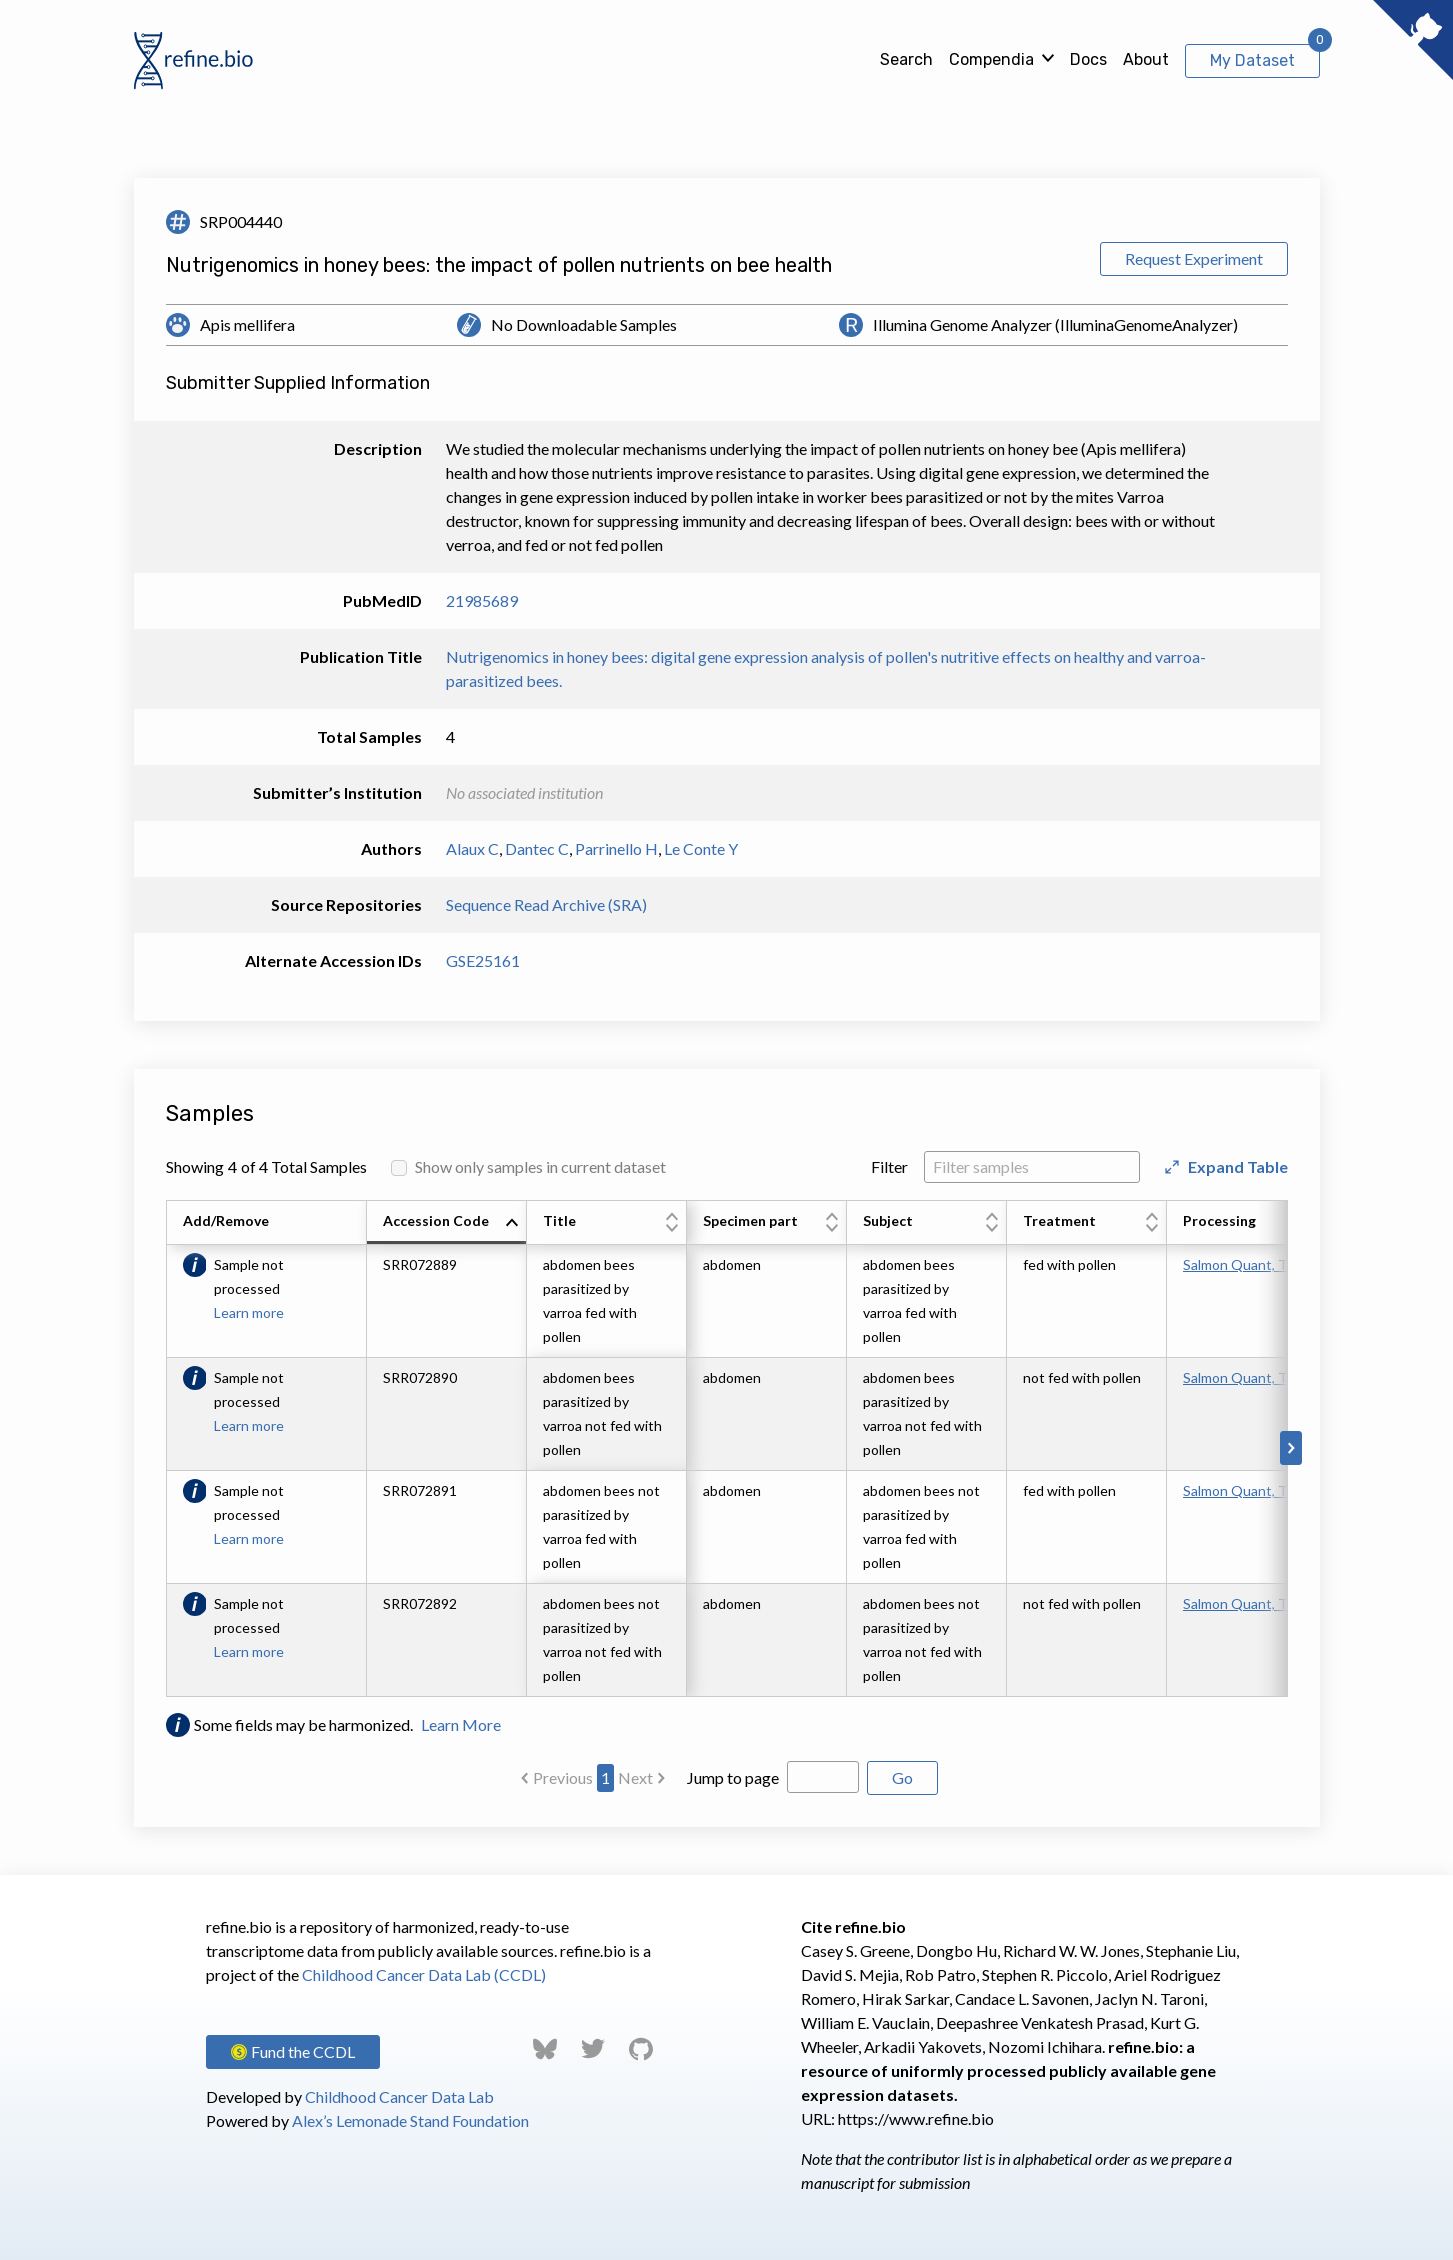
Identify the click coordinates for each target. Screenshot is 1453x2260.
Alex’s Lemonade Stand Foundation (410, 2120)
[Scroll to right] (1291, 1448)
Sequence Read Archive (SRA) (546, 904)
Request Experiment (1194, 258)
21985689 (482, 600)
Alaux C (472, 848)
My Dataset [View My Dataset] (1252, 60)
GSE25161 (483, 960)
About (1146, 59)
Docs (1088, 59)
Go (902, 1777)
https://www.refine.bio (916, 2118)
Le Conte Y (701, 848)
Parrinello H (616, 848)
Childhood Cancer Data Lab (399, 2096)
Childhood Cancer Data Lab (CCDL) (424, 1974)
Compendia (991, 59)
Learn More (461, 1724)
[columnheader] (447, 1223)
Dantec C (537, 848)
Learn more (249, 1312)
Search (906, 59)
